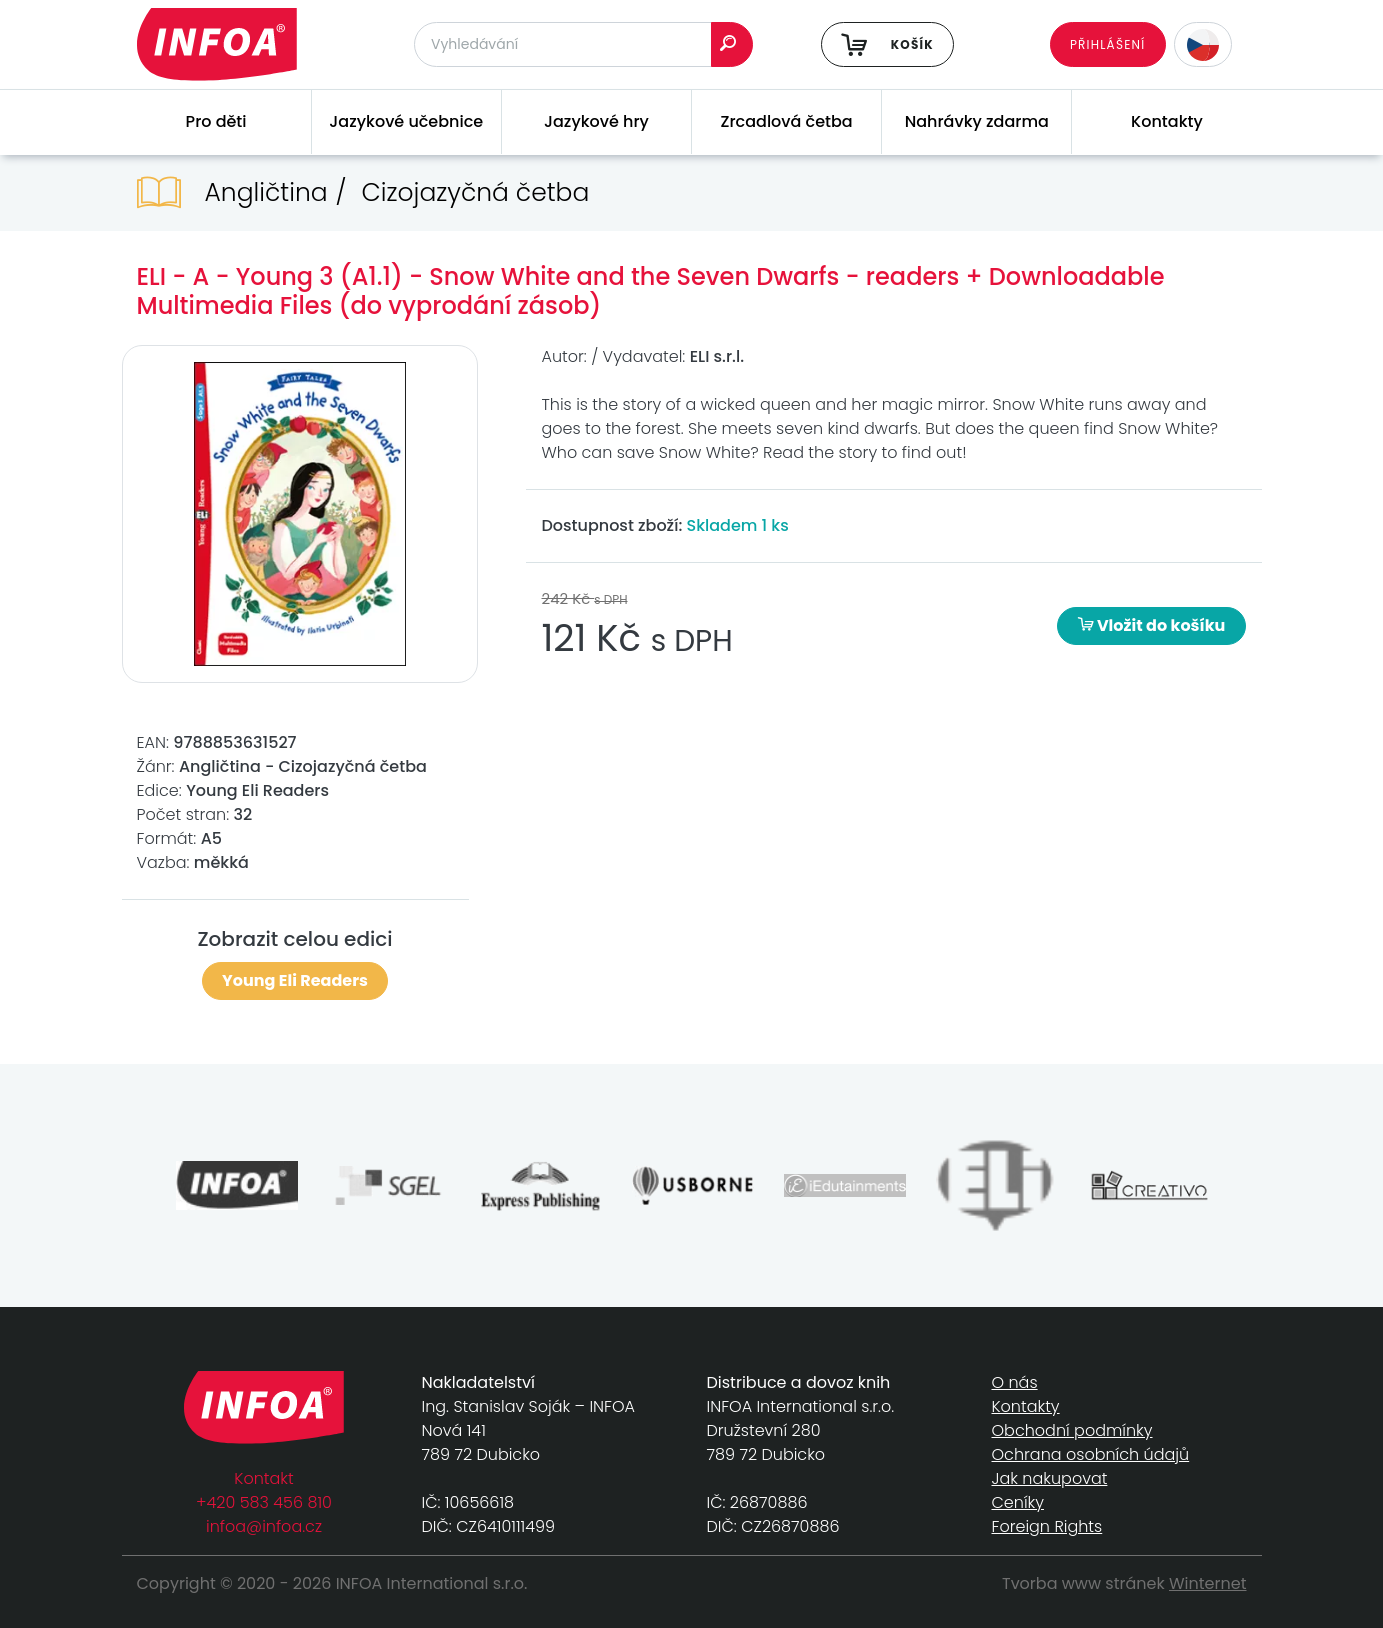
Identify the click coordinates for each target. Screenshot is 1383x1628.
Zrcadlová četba (787, 121)
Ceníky (1018, 1502)
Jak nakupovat (1050, 1478)
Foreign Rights (1047, 1526)
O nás (1015, 1382)
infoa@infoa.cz (264, 1526)
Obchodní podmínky (1072, 1430)
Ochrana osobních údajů (1091, 1454)
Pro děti (216, 121)
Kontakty (1167, 121)
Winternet (1208, 1583)
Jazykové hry (596, 121)
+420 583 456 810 (264, 1502)
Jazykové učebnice (406, 121)
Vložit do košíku (1152, 625)
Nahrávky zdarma (977, 121)
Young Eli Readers (295, 980)
